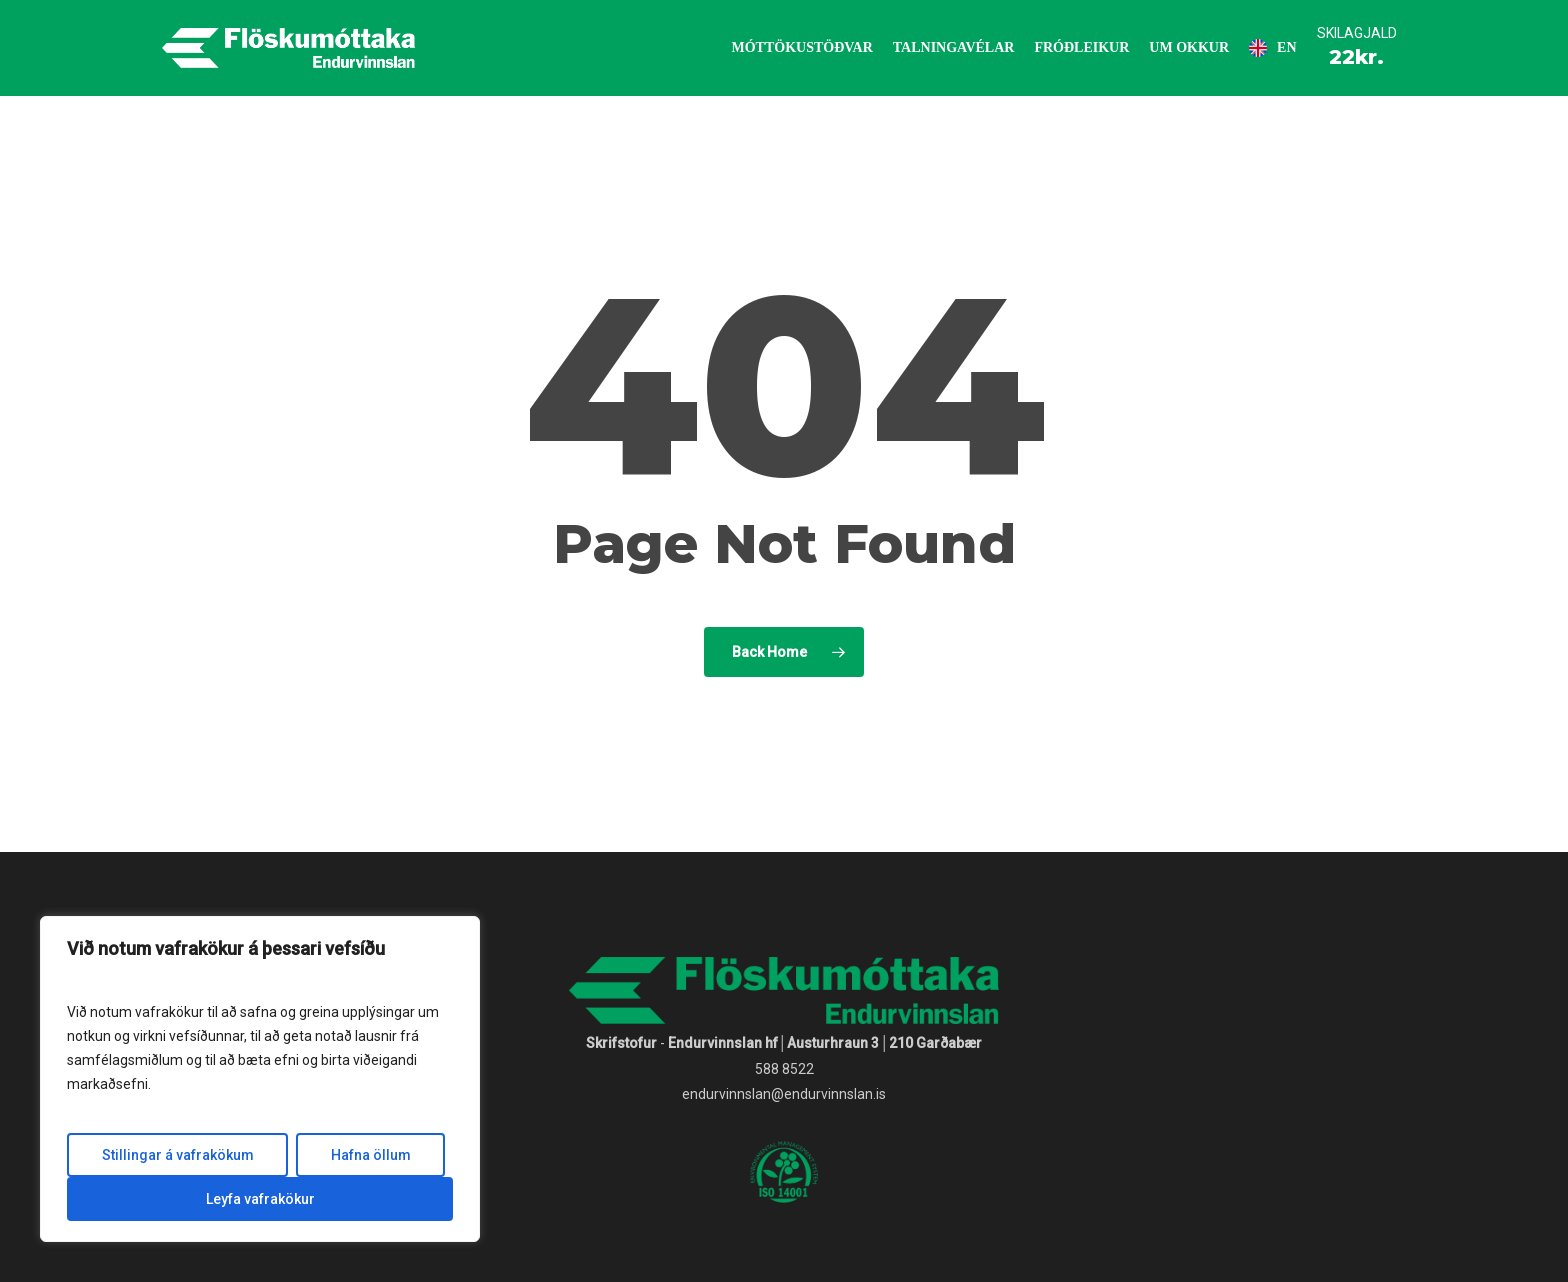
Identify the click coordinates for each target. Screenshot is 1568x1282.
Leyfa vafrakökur (260, 1199)
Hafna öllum (371, 1155)
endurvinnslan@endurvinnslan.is (784, 1094)
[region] (260, 1079)
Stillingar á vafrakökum (178, 1155)
